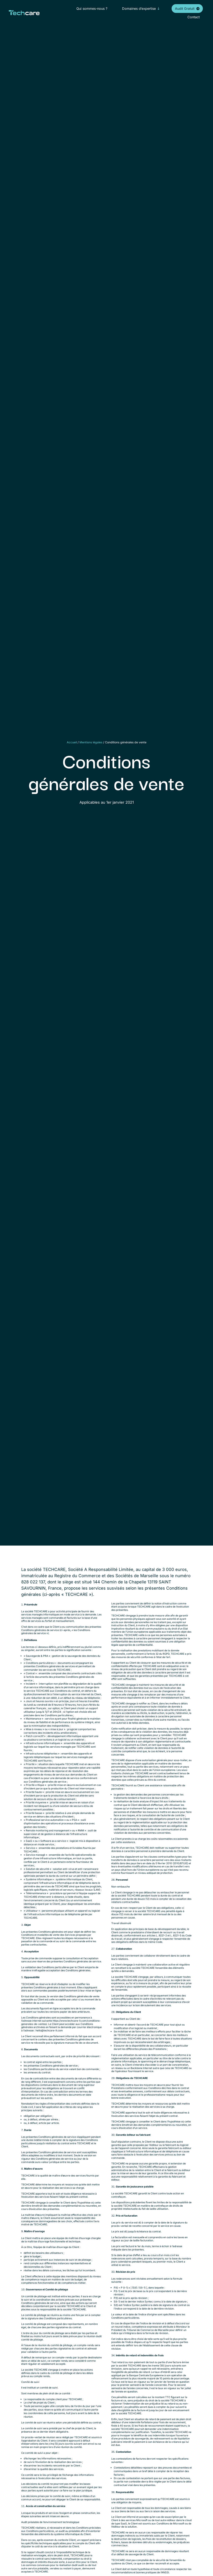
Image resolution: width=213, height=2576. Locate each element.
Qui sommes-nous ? (91, 8)
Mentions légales (90, 742)
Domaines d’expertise (139, 8)
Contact (193, 17)
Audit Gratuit (184, 8)
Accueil (72, 742)
